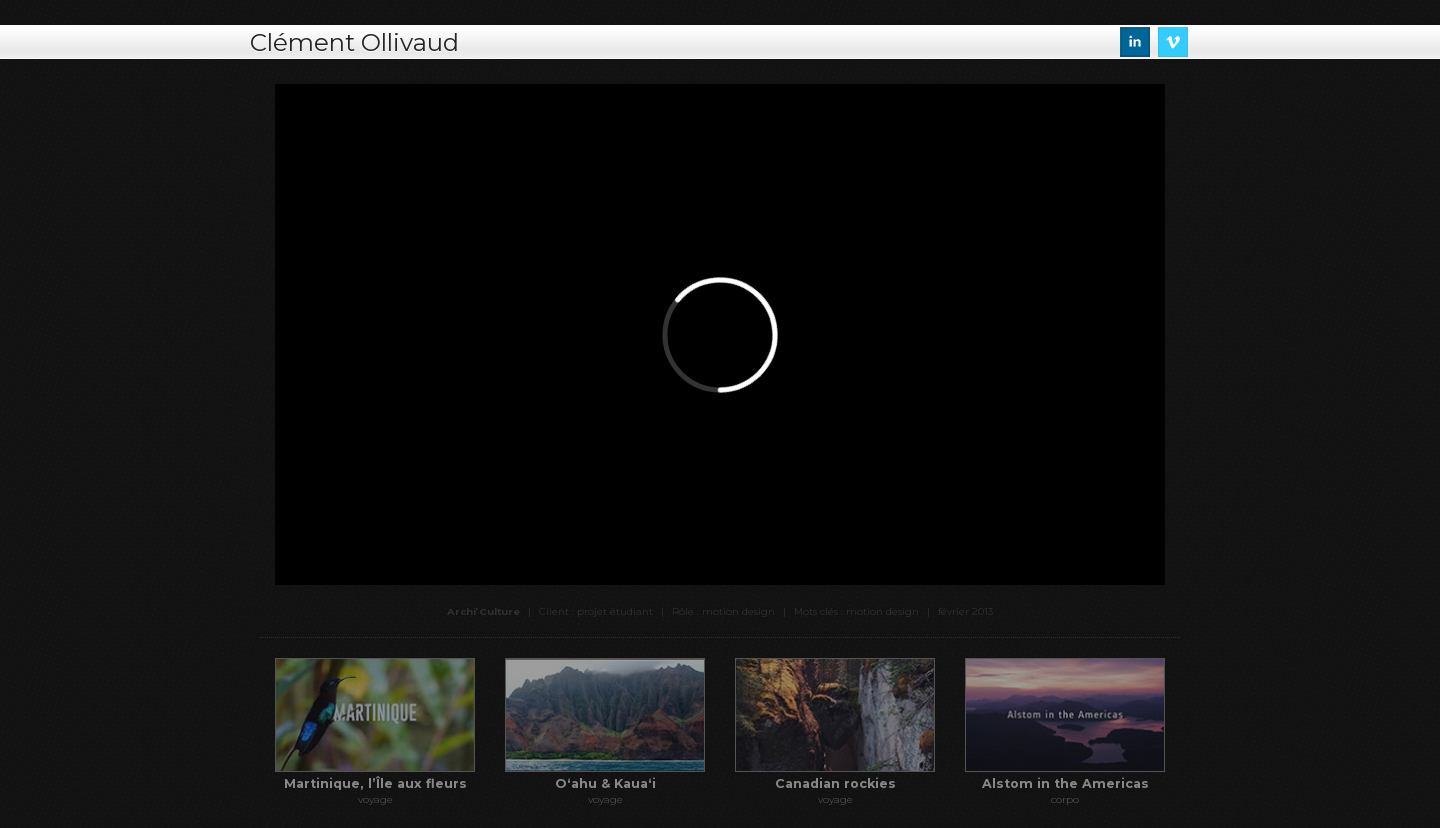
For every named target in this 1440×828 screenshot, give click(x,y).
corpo (1065, 799)
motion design (882, 611)
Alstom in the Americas (1065, 783)
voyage (375, 799)
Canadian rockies (835, 783)
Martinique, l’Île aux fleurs (375, 783)
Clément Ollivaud (354, 42)
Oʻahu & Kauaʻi (605, 783)
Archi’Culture (483, 611)
